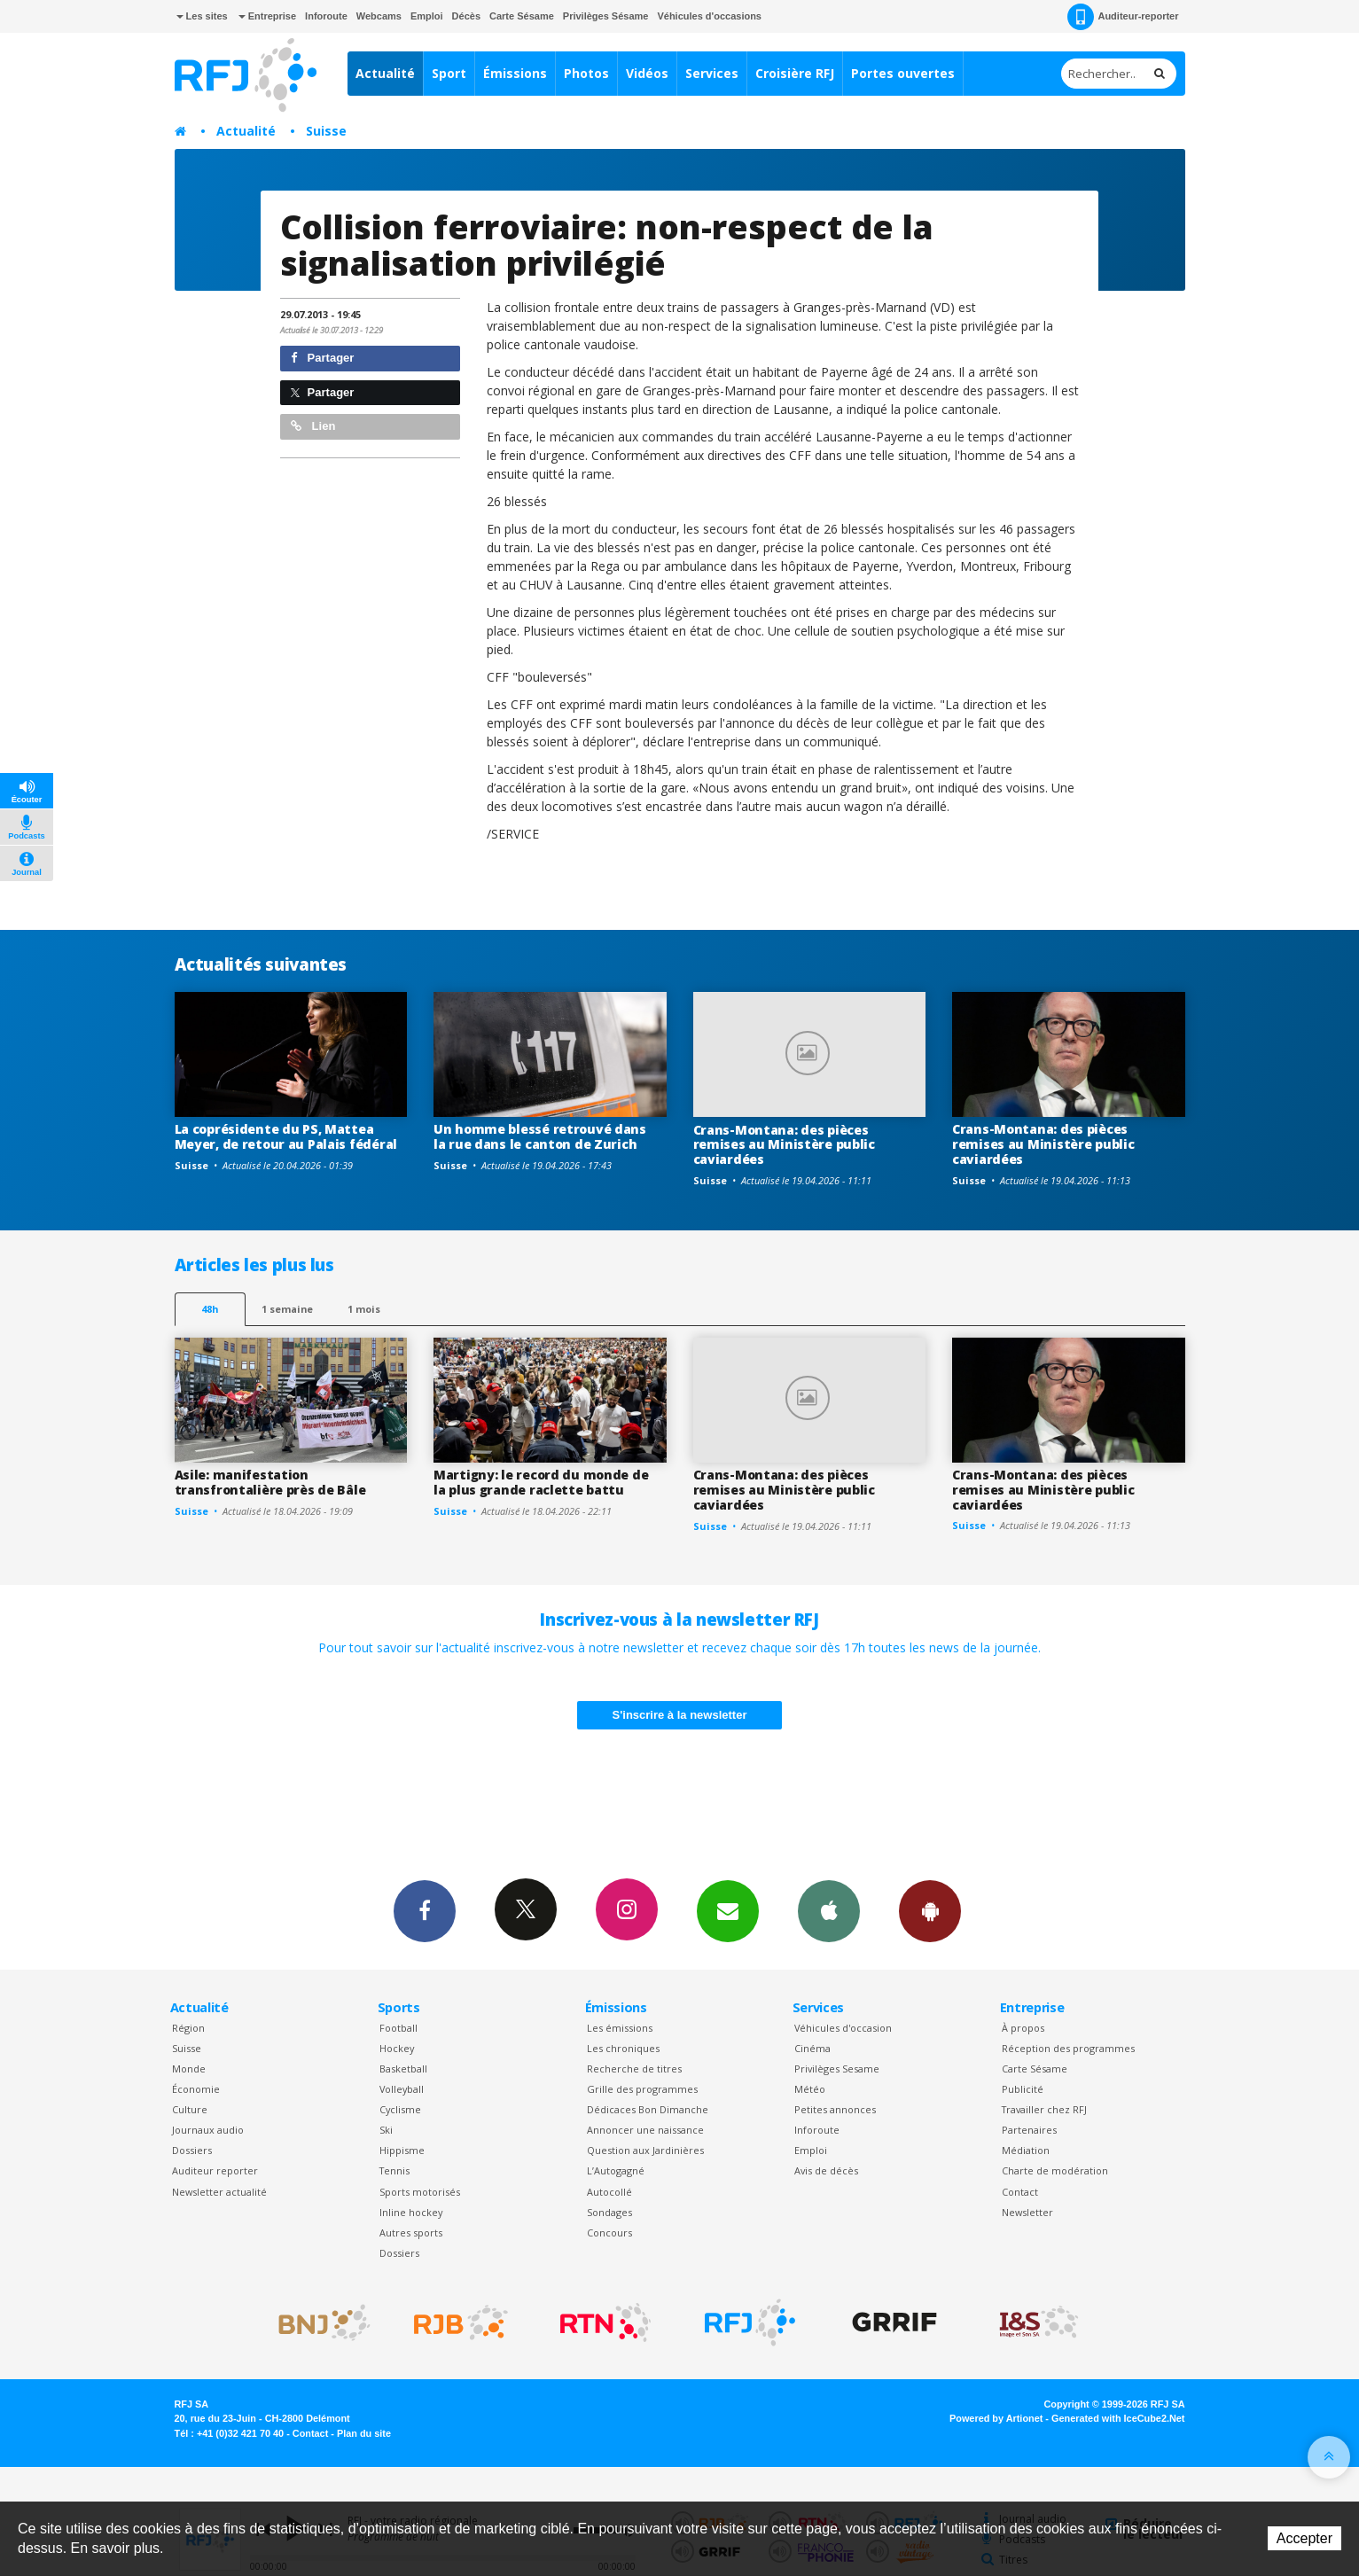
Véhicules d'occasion (843, 2027)
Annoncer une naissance (645, 2129)
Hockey (396, 2048)
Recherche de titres (634, 2068)
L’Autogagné (615, 2170)
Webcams (379, 16)
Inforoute (326, 16)
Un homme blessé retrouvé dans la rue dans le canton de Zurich (539, 1136)
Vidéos (647, 73)
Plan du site (364, 2433)
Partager (322, 357)
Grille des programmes (642, 2089)
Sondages (609, 2212)
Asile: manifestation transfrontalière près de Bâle (270, 1482)
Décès (466, 16)
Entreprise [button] (267, 16)
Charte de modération (1055, 2170)
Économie (196, 2089)
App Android (930, 1910)
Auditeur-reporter (1122, 17)
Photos (586, 73)
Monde (189, 2068)
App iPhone (829, 1910)
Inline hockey (410, 2212)
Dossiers (192, 2150)
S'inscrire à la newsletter (680, 1714)
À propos (1023, 2027)
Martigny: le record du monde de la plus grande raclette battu (540, 1482)
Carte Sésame (521, 16)
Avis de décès (826, 2170)
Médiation (1026, 2150)
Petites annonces (835, 2109)
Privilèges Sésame (606, 16)
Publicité (1022, 2089)
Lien (313, 426)
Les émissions (619, 2027)
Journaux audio (208, 2129)
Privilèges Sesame (836, 2068)
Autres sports (410, 2232)
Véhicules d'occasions (709, 16)
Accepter (1304, 2538)
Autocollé (609, 2191)
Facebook (425, 1910)
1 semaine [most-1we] (287, 1308)
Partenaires (1029, 2129)
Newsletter (1027, 2212)
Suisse (326, 130)
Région (188, 2027)
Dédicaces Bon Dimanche (647, 2109)
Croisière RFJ (794, 73)
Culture (189, 2109)
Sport (449, 73)
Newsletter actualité (219, 2191)
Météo (809, 2089)
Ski (386, 2129)
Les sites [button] (202, 16)
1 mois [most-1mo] (364, 1308)
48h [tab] (209, 1308)
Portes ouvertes (903, 73)
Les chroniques (623, 2048)
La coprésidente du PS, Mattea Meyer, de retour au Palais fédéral (286, 1136)
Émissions (515, 73)
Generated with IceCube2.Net (1117, 2418)
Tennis (394, 2170)
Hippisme (402, 2150)
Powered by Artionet (996, 2418)
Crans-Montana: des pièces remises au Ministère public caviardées (784, 1144)
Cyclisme (400, 2109)
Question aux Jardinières (645, 2150)
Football (398, 2027)
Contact (1020, 2191)
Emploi (426, 16)
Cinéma (812, 2048)
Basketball (403, 2068)
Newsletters (728, 1910)
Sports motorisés (419, 2191)
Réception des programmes (1068, 2048)
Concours (609, 2232)
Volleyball (401, 2089)
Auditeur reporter (215, 2170)
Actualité (385, 73)
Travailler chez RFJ (1044, 2109)
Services (711, 73)
